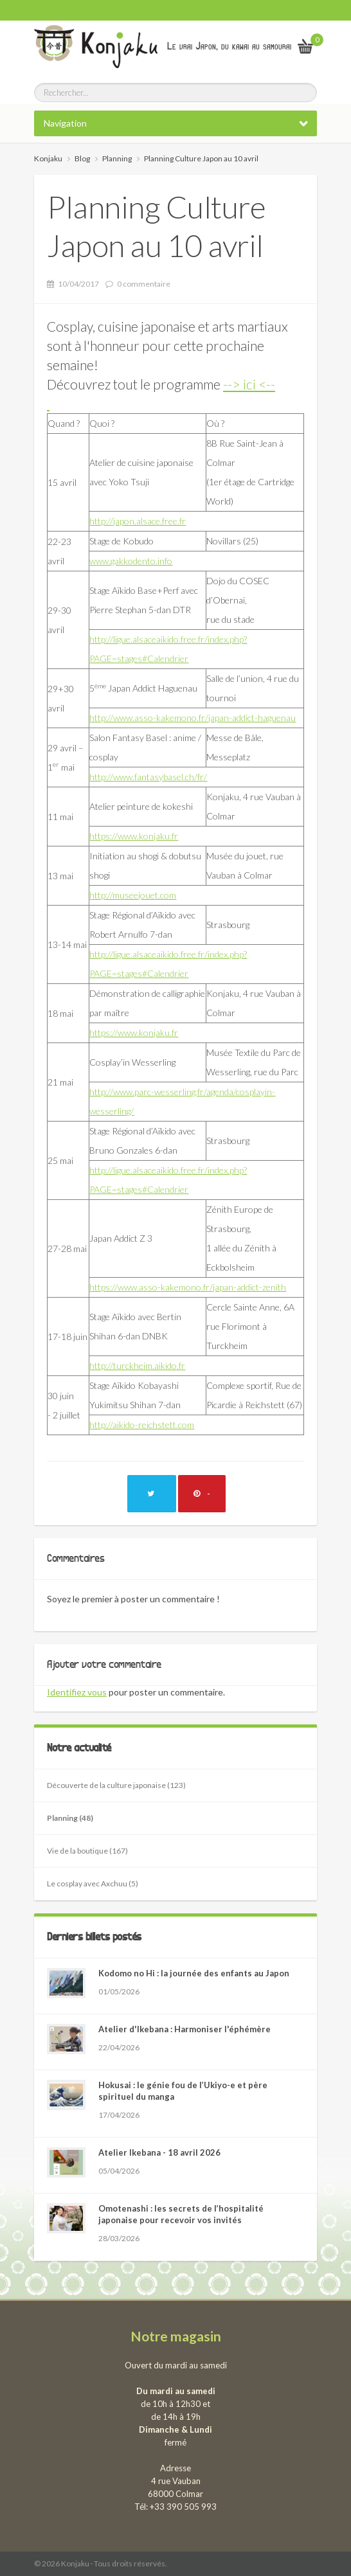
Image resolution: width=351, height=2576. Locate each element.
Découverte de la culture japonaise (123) (116, 1785)
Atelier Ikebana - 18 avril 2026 (159, 2152)
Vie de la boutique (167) (87, 1851)
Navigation (65, 123)
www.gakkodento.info (130, 560)
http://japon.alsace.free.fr (137, 520)
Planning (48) (70, 1818)
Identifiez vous (77, 1691)
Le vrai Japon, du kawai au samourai (229, 46)
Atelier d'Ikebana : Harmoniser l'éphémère (184, 2029)
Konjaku (48, 158)
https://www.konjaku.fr (133, 835)
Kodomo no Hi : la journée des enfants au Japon (193, 1973)
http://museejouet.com (132, 895)
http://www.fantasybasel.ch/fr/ (148, 776)
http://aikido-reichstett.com (141, 1424)
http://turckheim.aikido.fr (137, 1365)
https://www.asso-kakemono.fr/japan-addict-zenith (187, 1287)
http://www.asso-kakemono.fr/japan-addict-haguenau (192, 717)
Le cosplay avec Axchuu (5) (92, 1883)
